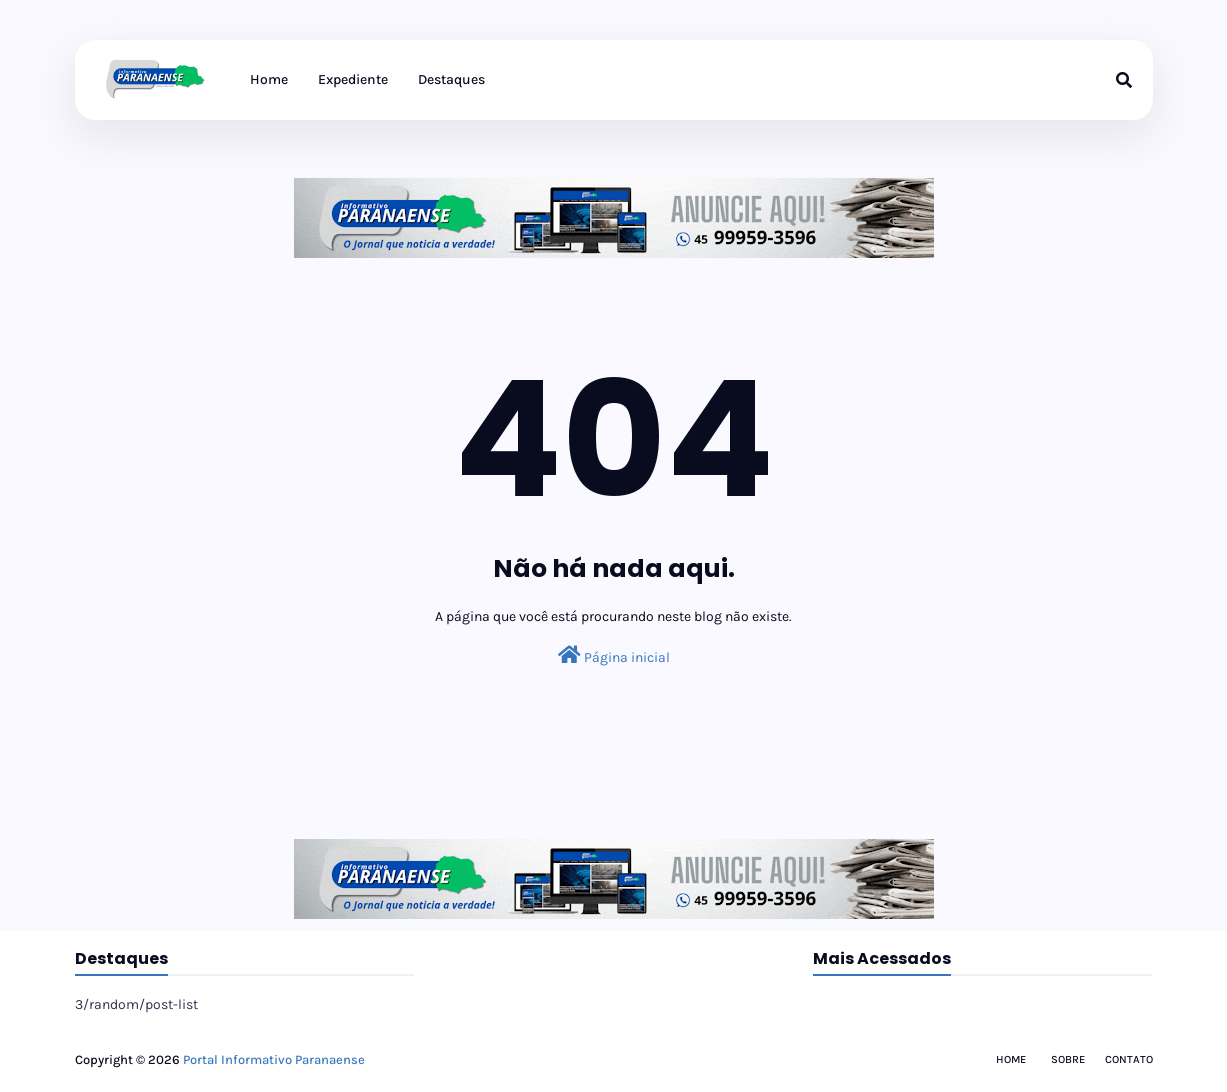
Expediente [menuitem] (353, 79)
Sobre (1068, 1059)
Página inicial (614, 655)
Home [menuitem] (269, 79)
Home (1011, 1059)
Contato (1129, 1059)
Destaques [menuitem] (451, 79)
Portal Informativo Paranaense (274, 1059)
